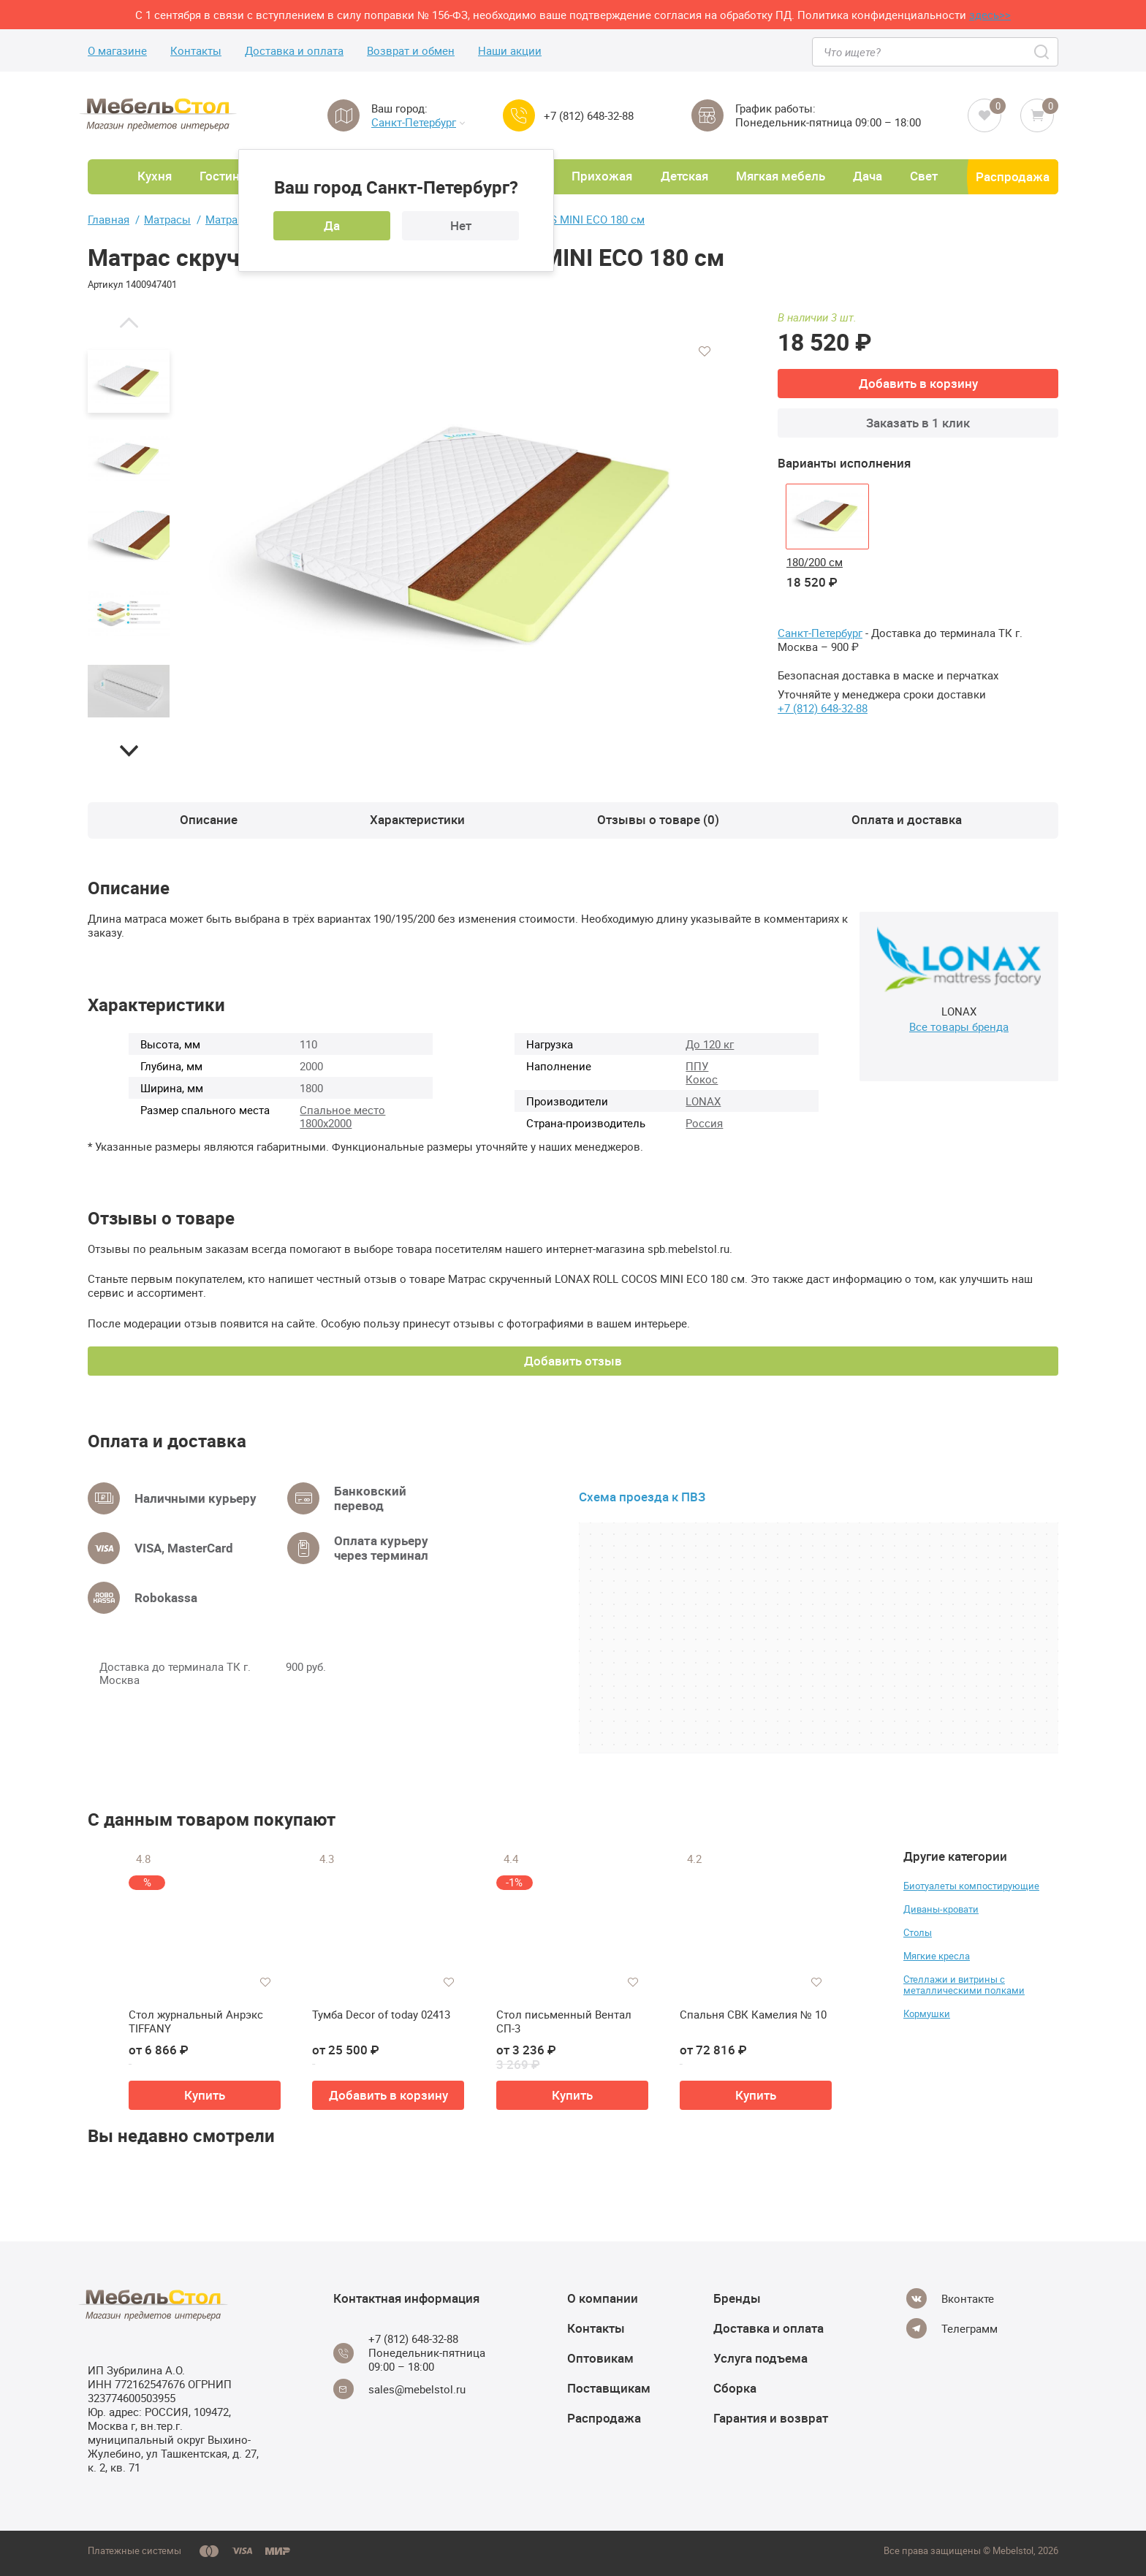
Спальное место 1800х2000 (342, 1116)
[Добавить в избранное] (704, 351)
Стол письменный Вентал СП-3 (563, 2022)
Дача (867, 175)
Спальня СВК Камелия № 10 (753, 2014)
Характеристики (417, 819)
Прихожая (602, 175)
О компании (602, 2298)
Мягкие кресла (936, 1955)
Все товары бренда (959, 1026)
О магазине (117, 51)
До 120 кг (710, 1044)
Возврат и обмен (411, 51)
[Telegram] (952, 2328)
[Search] (1042, 51)
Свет (924, 175)
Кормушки (926, 2013)
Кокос (702, 1079)
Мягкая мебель (780, 175)
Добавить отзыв (573, 1360)
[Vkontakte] (950, 2298)
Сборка (734, 2387)
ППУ (697, 1066)
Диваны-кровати (941, 1909)
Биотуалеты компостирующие (971, 1885)
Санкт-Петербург (418, 122)
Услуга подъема (760, 2358)
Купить (204, 2095)
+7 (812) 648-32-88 (589, 116)
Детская (684, 175)
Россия (704, 1123)
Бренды (737, 2298)
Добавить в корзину (918, 383)
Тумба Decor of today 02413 (381, 2014)
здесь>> (990, 14)
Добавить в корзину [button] (388, 2095)
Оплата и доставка (906, 819)
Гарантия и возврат (770, 2417)
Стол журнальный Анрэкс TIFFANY (196, 2022)
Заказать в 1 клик (918, 422)
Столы (917, 1932)
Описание (209, 819)
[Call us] (519, 115)
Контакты (195, 51)
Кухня (154, 175)
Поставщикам (608, 2387)
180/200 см (814, 562)
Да (332, 225)
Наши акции (510, 51)
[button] (129, 322)
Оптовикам (600, 2358)
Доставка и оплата (294, 51)
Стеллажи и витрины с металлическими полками (964, 1985)
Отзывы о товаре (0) (658, 819)
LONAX (703, 1101)
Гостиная (226, 175)
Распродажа (1013, 176)
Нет (460, 225)
